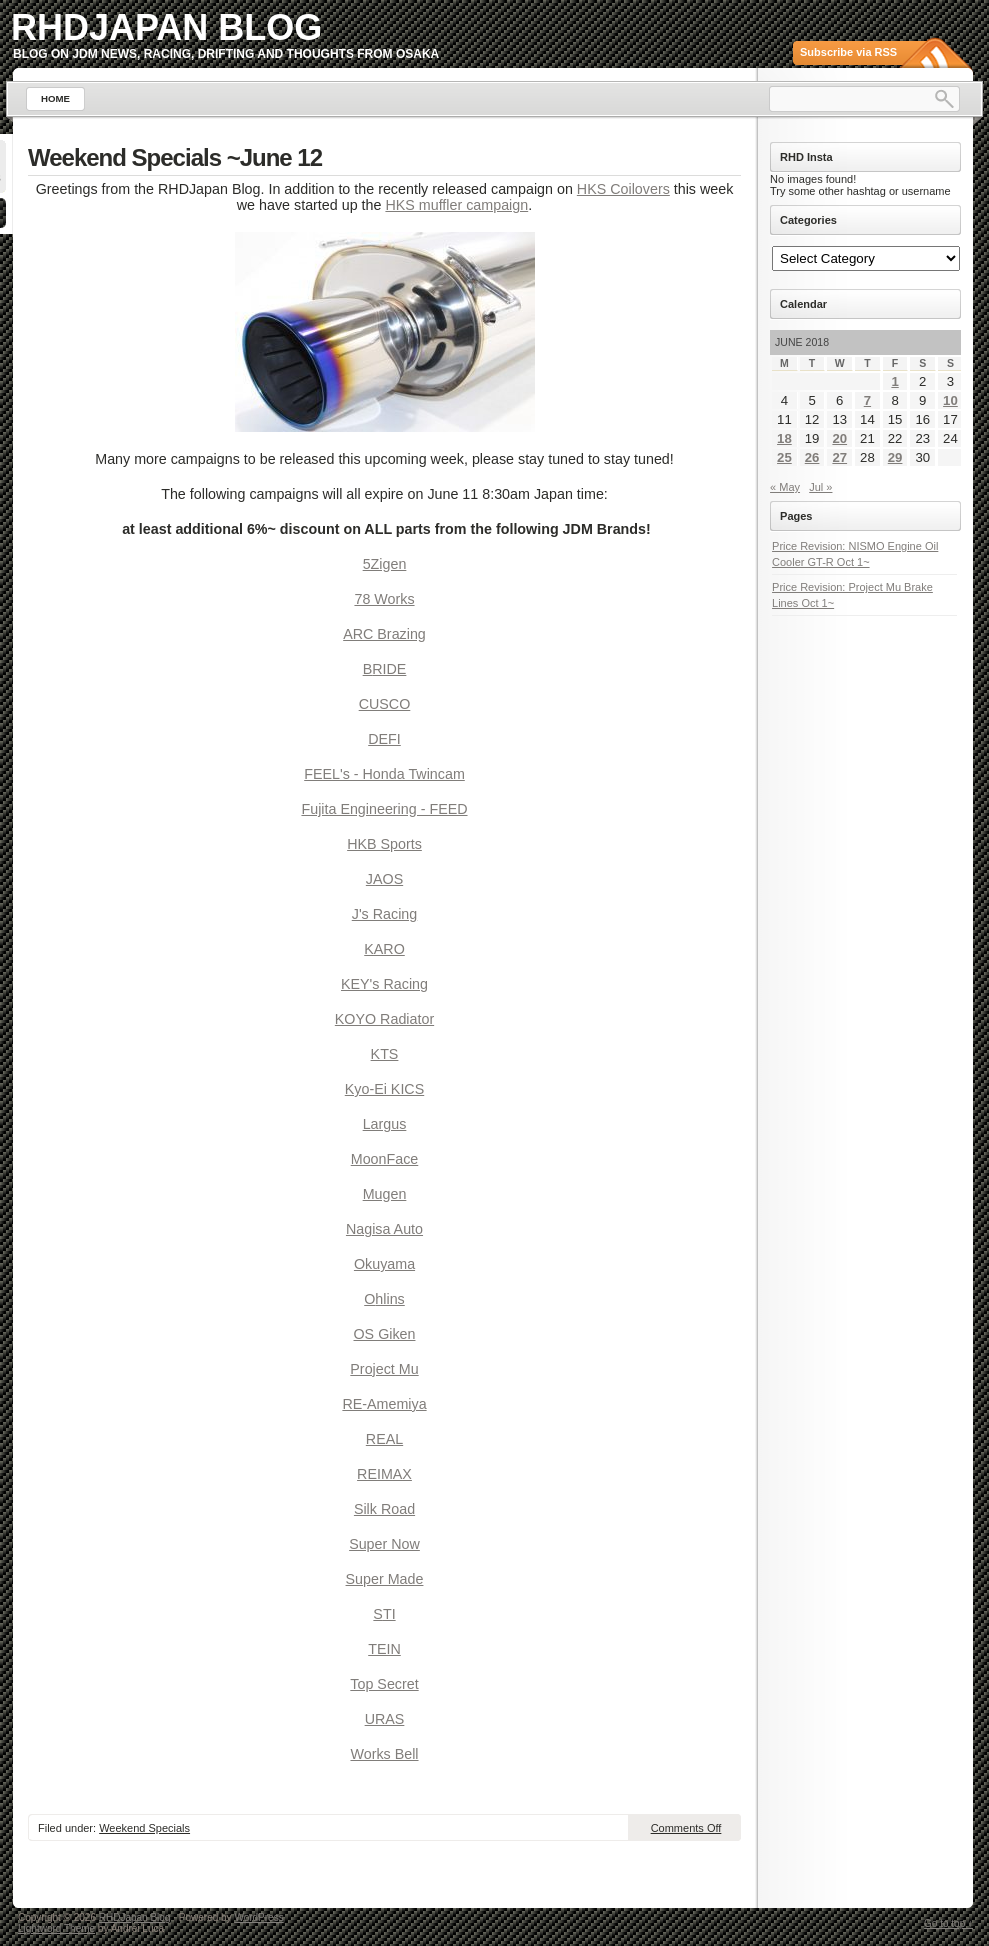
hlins (389, 1299)
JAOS (384, 879)
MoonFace (385, 1159)
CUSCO (385, 704)
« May (785, 487)
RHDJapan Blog (166, 27)
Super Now (384, 1544)
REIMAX (384, 1474)
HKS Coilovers (623, 189)
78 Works (384, 599)
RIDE (389, 669)
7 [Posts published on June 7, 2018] (867, 400)
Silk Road (384, 1509)
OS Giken (385, 1334)
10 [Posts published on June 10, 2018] (950, 400)
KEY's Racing (384, 984)
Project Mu (384, 1369)
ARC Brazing (384, 634)
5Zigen (385, 564)
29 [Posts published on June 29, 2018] (895, 457)
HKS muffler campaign (456, 205)
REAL (384, 1439)
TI (389, 1614)
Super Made (385, 1579)
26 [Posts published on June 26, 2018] (812, 457)
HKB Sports (384, 844)
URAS (385, 1719)
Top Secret (384, 1684)
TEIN (384, 1649)
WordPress (258, 1917)
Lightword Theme (56, 1928)
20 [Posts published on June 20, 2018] (839, 438)
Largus (385, 1124)
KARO (384, 949)
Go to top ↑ (948, 1923)
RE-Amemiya (384, 1404)
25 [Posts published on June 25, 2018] (784, 457)
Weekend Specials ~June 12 (175, 157)
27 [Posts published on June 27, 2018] (839, 457)
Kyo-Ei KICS (384, 1089)
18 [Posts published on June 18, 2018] (784, 438)
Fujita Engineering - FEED (384, 809)
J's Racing (385, 914)
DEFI (384, 739)
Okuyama (384, 1264)
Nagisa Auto (384, 1229)
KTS (385, 1054)
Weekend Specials (144, 1828)
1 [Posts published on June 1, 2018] (894, 381)
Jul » (820, 487)
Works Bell (384, 1754)
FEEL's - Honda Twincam (384, 774)
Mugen (385, 1194)
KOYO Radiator (384, 1019)
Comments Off (686, 1828)
